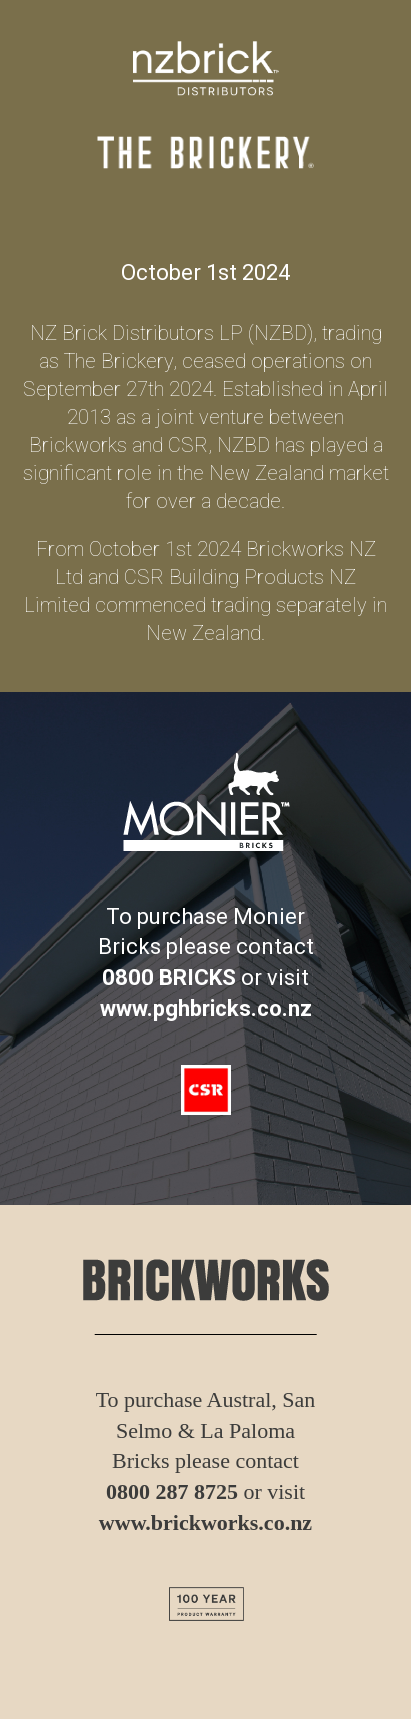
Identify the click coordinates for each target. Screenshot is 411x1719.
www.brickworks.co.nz (205, 1522)
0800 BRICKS (169, 977)
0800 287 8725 (172, 1491)
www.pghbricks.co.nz (206, 1008)
